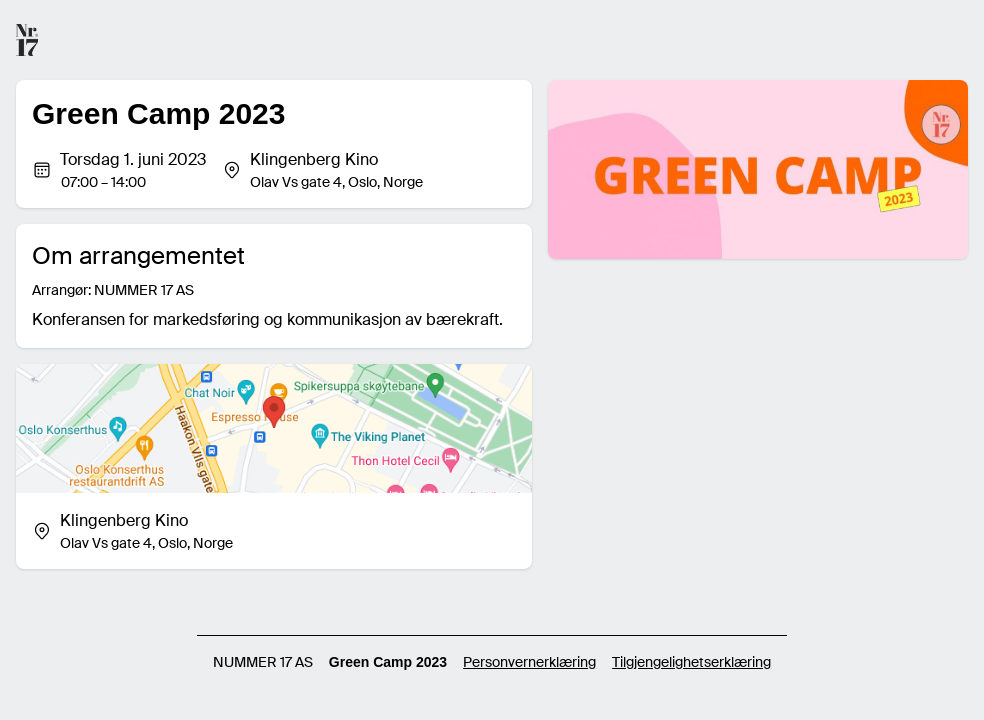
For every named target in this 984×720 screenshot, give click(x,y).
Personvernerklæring (529, 662)
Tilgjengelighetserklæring (691, 662)
